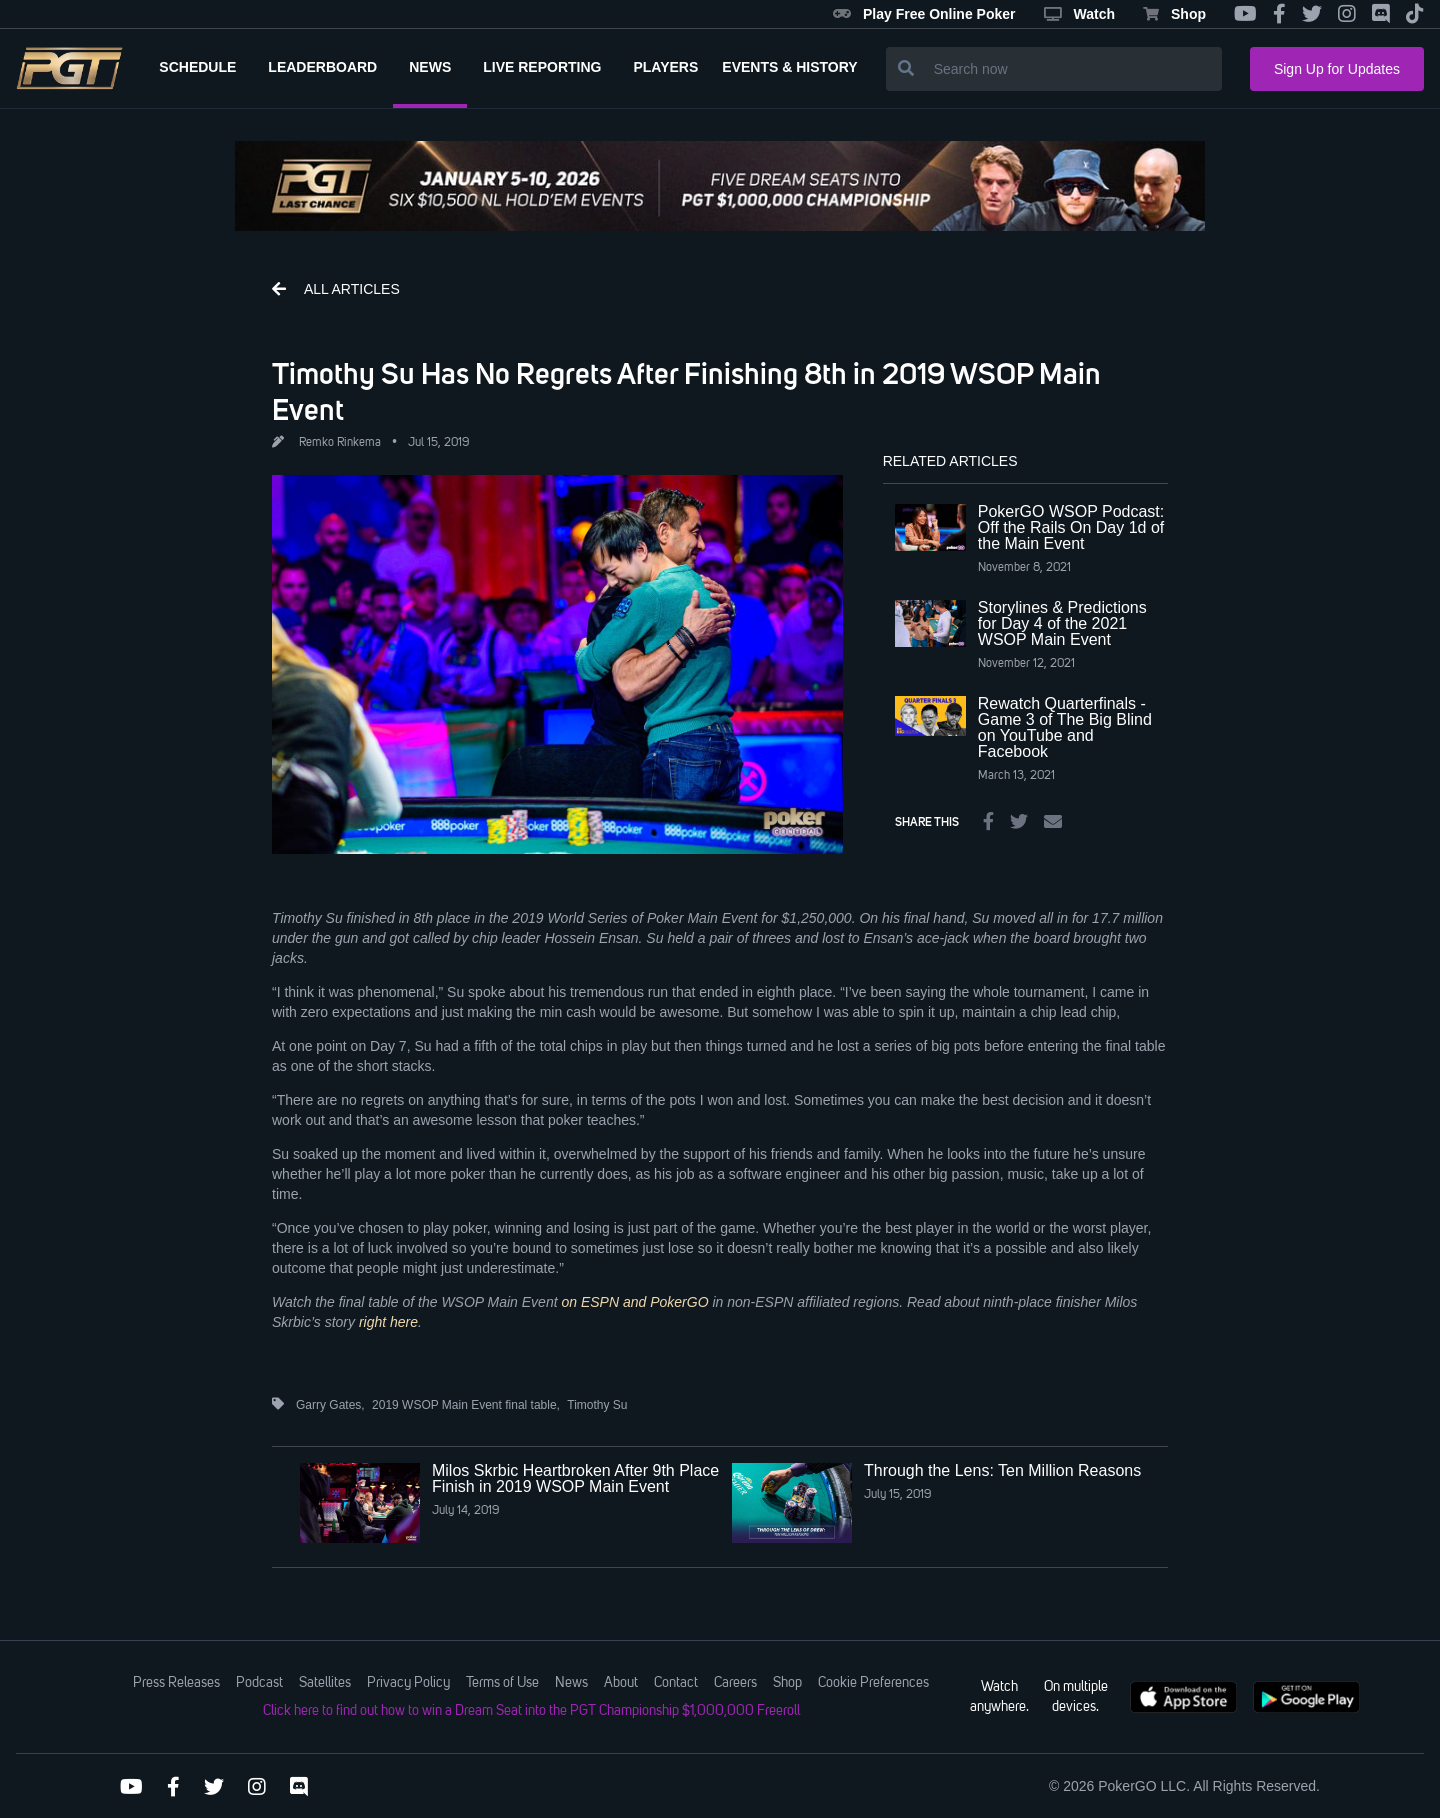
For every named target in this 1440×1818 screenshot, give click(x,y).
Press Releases (176, 1683)
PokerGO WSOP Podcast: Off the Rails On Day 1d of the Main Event (1071, 527)
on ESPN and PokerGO (634, 1302)
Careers (735, 1683)
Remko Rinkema (340, 443)
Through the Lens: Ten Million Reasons (1002, 1470)
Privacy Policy (408, 1683)
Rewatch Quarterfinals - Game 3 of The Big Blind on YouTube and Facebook (1065, 727)
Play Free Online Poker (924, 14)
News (571, 1683)
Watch (1079, 14)
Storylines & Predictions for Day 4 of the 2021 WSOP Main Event (1062, 623)
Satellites (325, 1683)
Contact (676, 1683)
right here (388, 1322)
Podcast (259, 1683)
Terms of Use (502, 1683)
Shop (1174, 14)
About (621, 1683)
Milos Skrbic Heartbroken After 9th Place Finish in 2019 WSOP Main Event (575, 1478)
